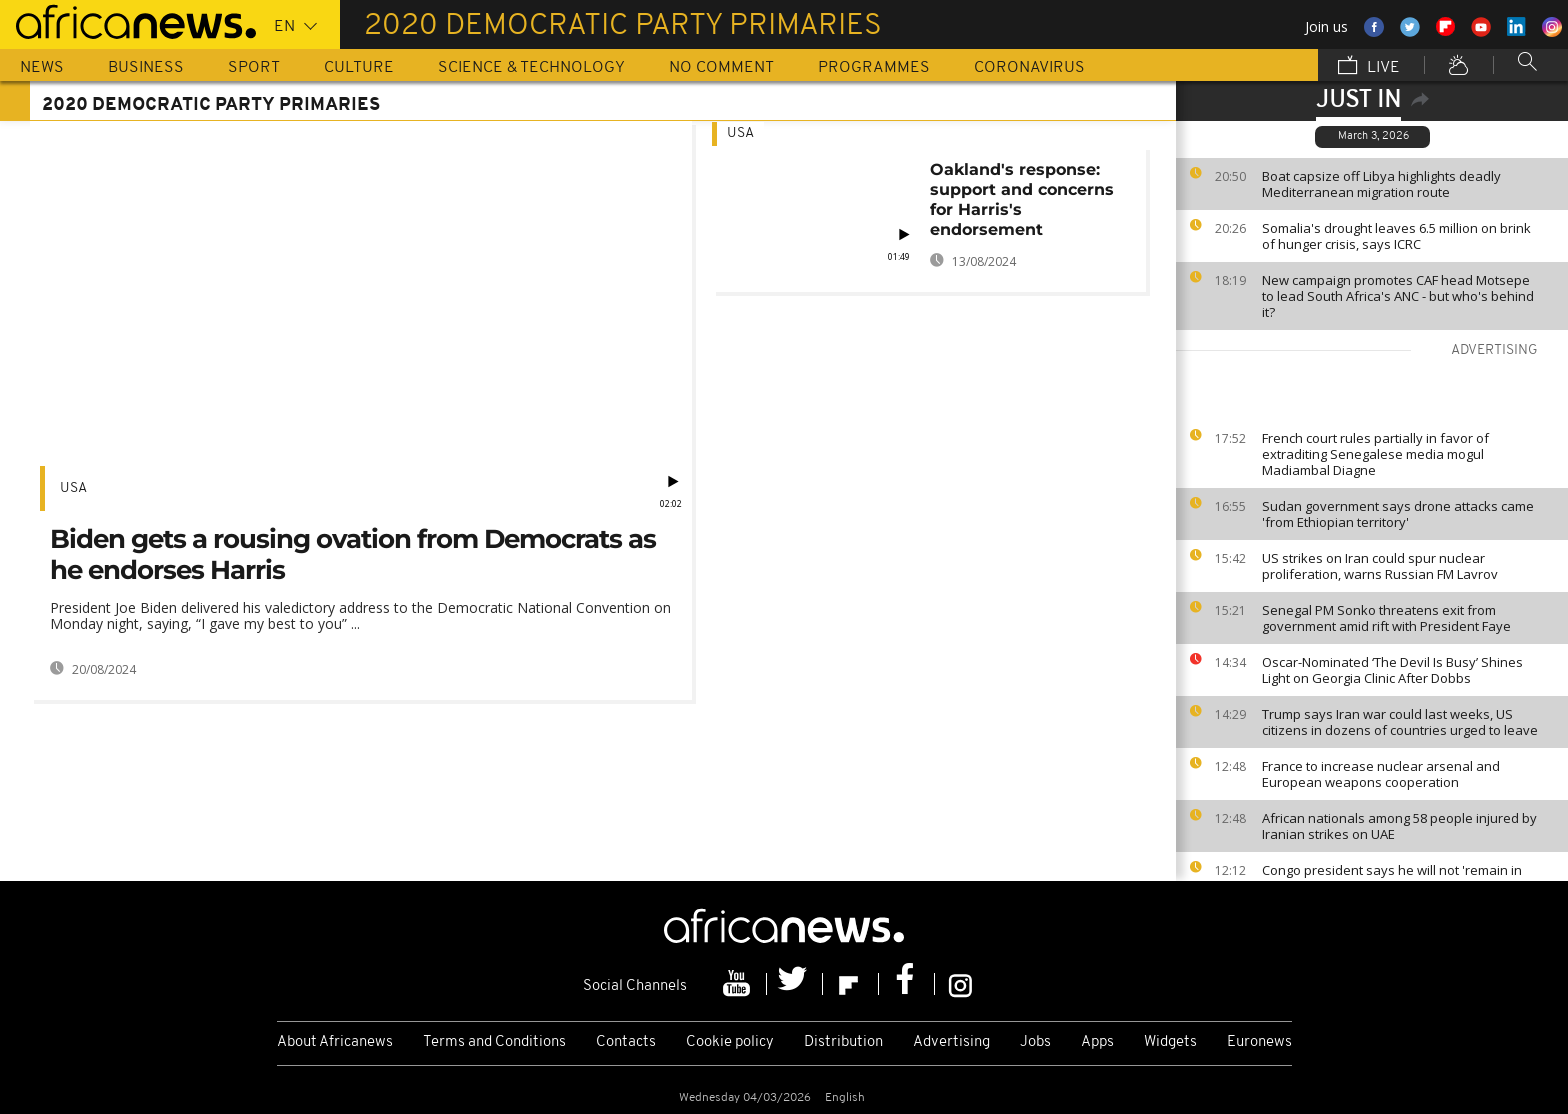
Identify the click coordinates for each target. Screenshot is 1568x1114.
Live (1369, 67)
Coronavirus (1029, 68)
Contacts (626, 1042)
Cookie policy (730, 1042)
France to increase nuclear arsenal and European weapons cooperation (1381, 774)
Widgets (1170, 1042)
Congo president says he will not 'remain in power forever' (1392, 878)
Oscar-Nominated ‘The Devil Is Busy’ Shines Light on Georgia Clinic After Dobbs (1392, 670)
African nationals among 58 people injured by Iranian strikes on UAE (1399, 826)
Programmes (874, 68)
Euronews (1259, 1042)
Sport (254, 68)
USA (73, 488)
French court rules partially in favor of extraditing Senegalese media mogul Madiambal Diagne (1375, 454)
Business (146, 68)
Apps (1097, 1042)
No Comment (721, 68)
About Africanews (335, 1042)
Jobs (1035, 1042)
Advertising (951, 1042)
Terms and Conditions (494, 1042)
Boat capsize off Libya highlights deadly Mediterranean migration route (1381, 184)
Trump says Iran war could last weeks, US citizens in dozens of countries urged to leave (1400, 722)
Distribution (843, 1042)
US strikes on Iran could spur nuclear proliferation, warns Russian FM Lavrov (1380, 566)
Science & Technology (531, 68)
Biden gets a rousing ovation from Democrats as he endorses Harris (353, 554)
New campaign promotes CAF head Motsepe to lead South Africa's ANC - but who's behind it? (1398, 296)
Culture (359, 68)
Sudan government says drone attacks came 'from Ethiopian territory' (1398, 514)
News (42, 68)
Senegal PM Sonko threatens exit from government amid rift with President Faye (1386, 618)
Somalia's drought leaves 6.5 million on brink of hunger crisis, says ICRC (1396, 236)
